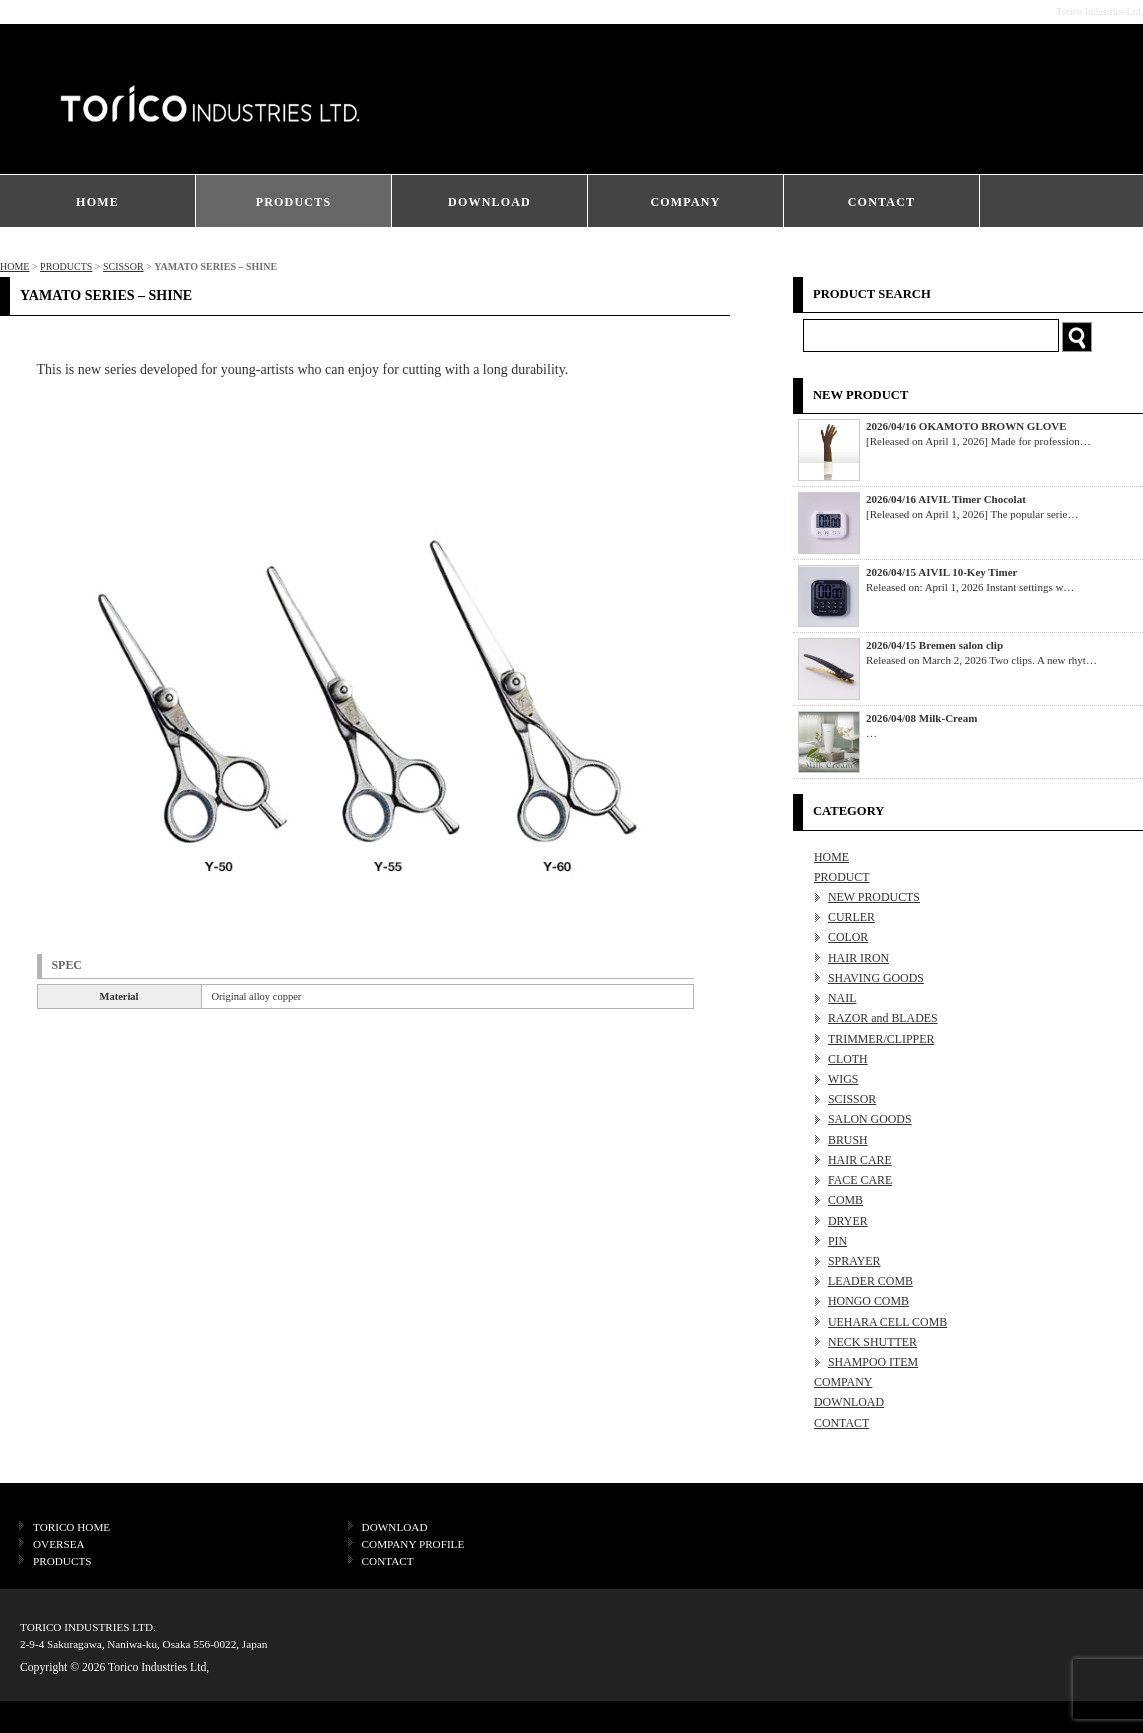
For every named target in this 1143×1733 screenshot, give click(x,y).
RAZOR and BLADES (883, 1018)
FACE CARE (860, 1180)
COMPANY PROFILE (413, 1544)
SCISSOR (123, 266)
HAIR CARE (860, 1160)
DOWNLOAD (489, 202)
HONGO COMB (868, 1301)
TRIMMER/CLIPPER (881, 1039)
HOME (97, 202)
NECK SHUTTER (872, 1342)
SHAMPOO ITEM (873, 1362)
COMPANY (685, 202)
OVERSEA (59, 1544)
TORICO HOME (71, 1527)
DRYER (848, 1221)
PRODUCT (842, 877)
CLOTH (848, 1059)
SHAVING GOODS (876, 978)
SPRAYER (854, 1261)
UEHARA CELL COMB (887, 1322)
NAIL (842, 998)
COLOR (848, 937)
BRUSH (848, 1140)
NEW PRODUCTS (874, 897)
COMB (845, 1200)
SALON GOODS (870, 1119)
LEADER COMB (870, 1281)
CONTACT (882, 202)
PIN (837, 1241)
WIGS (843, 1079)
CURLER (851, 917)
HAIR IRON (858, 958)
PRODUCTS (294, 202)
